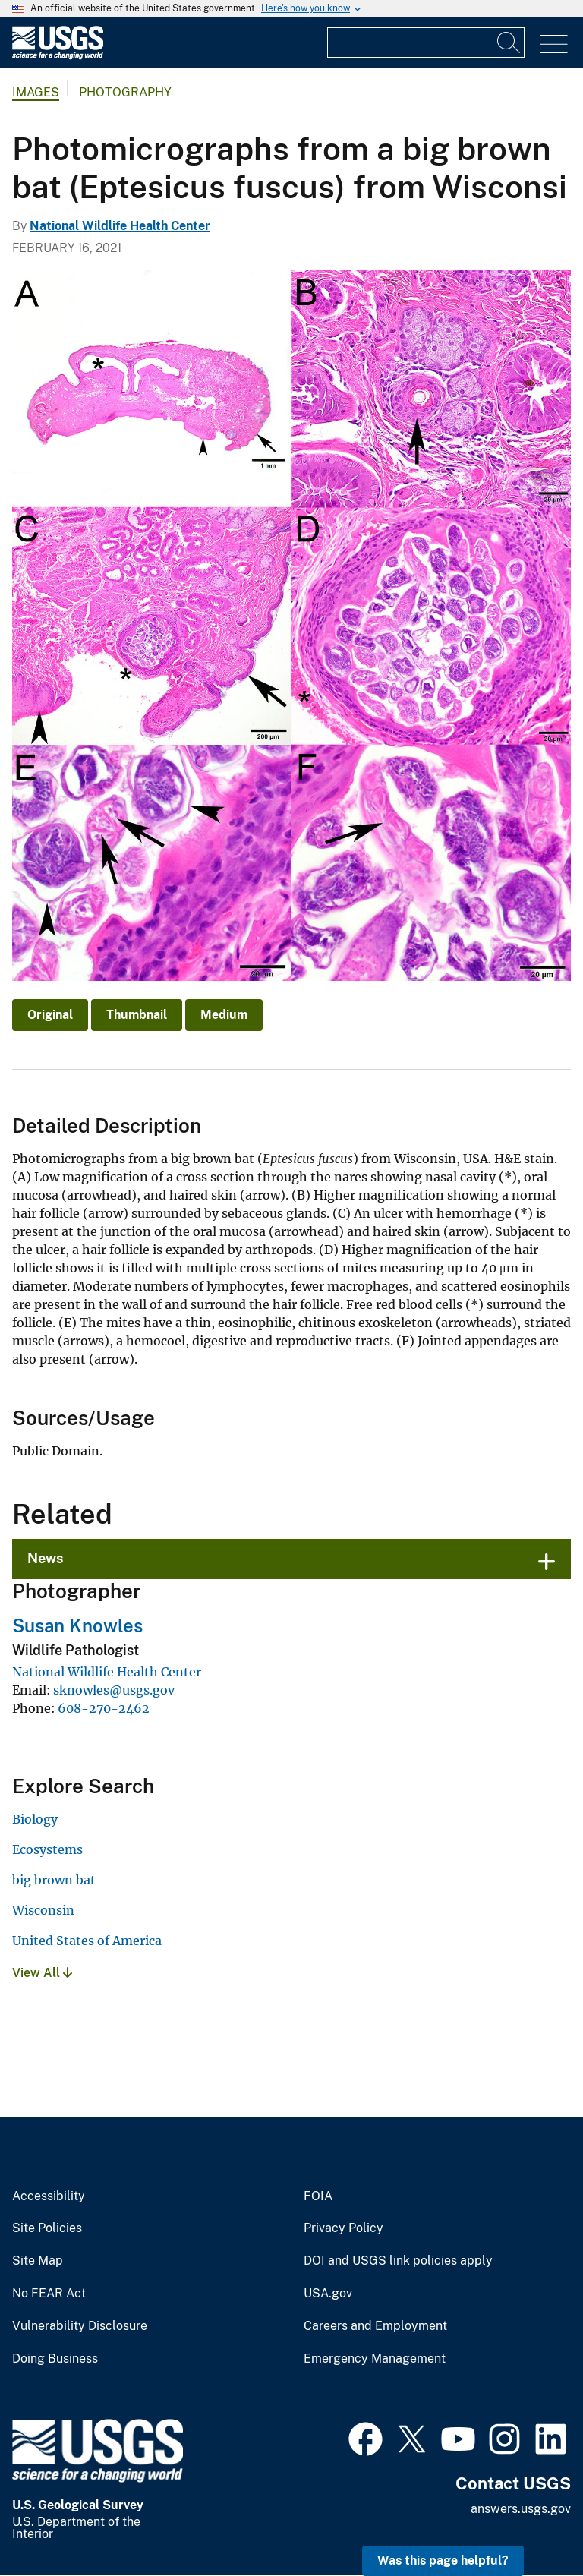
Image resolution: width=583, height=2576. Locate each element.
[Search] (509, 42)
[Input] (426, 42)
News (45, 1558)
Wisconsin (43, 1910)
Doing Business (55, 2359)
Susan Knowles (77, 1625)
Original (50, 1014)
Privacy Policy (343, 2228)
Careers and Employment (375, 2326)
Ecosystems (47, 1849)
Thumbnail (136, 1014)
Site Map (37, 2261)
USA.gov (328, 2293)
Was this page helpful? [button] (443, 2560)
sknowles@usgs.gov (114, 1690)
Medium (223, 1014)
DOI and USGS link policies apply (398, 2261)
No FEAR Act (49, 2293)
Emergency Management (375, 2359)
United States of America (87, 1940)
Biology (35, 1819)
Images (35, 92)
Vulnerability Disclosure (79, 2326)
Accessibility (48, 2196)
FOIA (318, 2196)
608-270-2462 (104, 1708)
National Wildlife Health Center (120, 226)
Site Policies (47, 2228)
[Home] (57, 56)
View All (42, 1973)
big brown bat (54, 1879)
